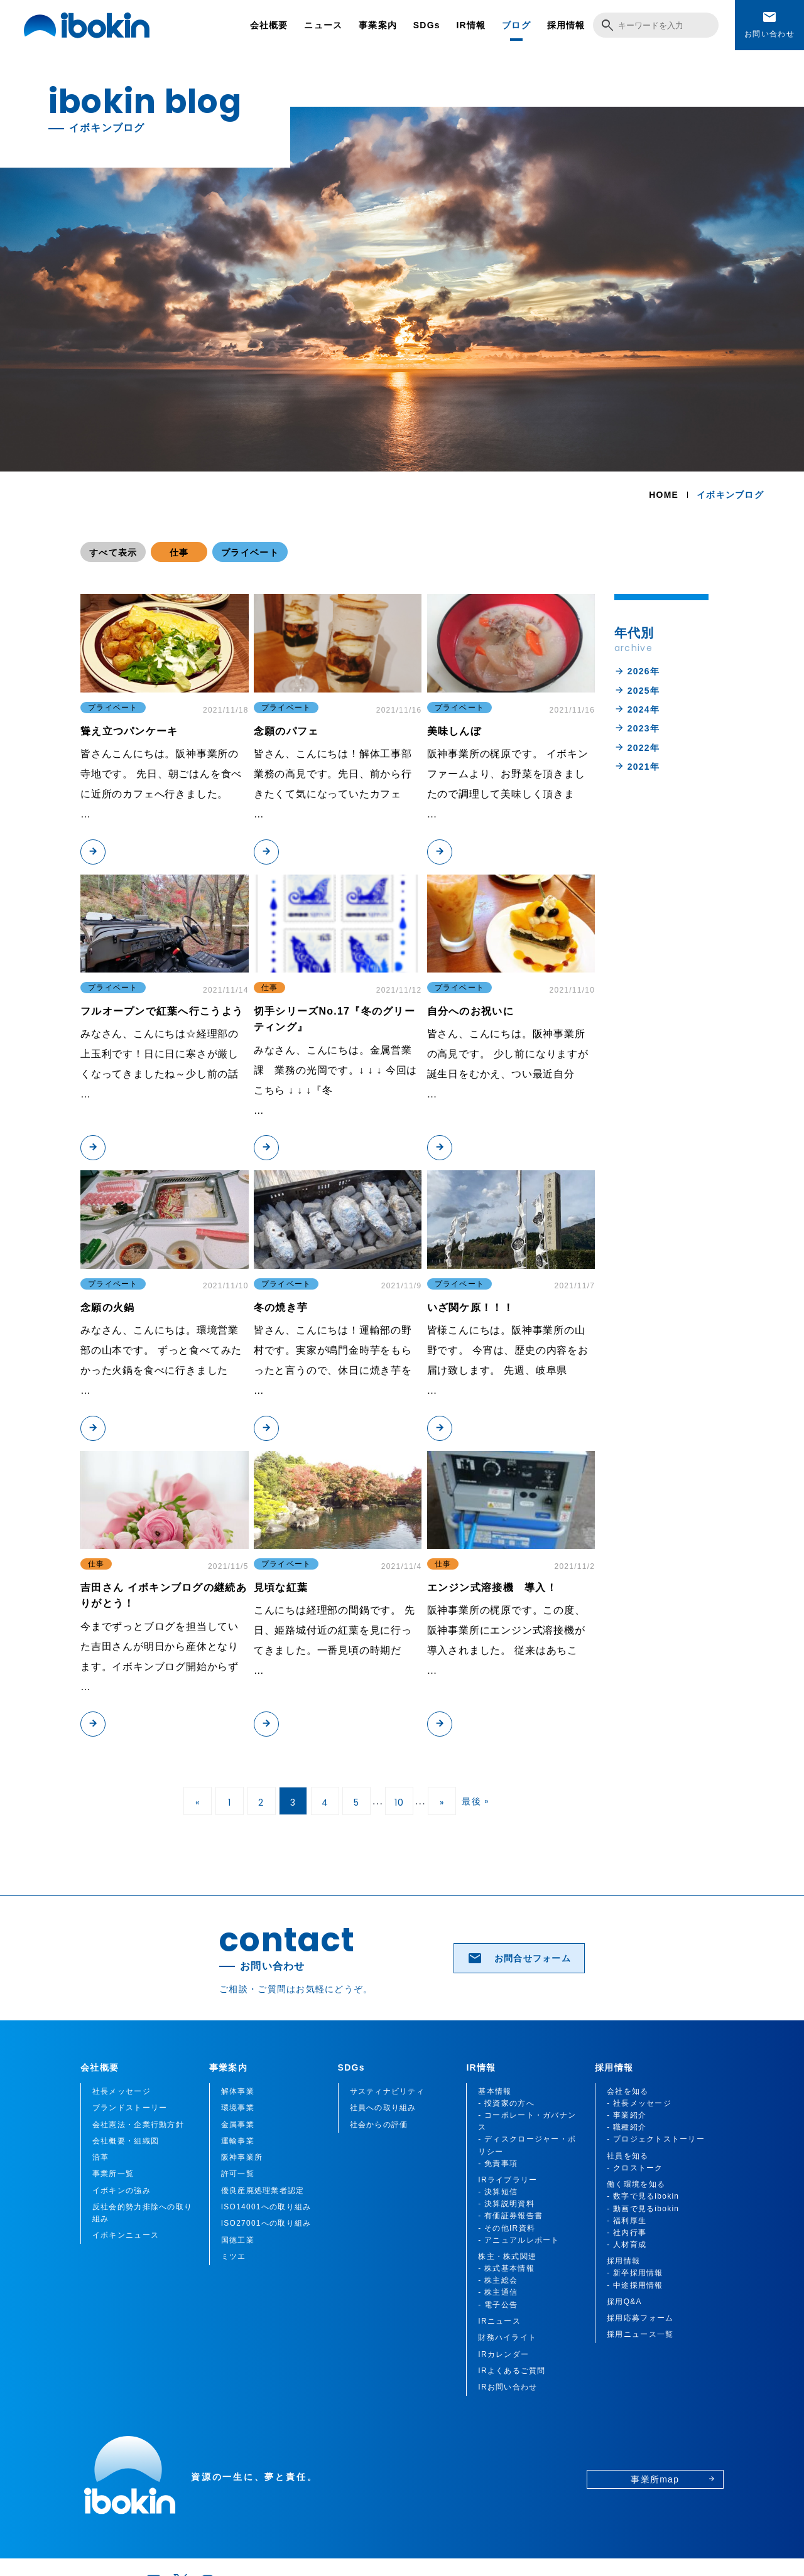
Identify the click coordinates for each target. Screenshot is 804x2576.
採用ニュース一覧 (640, 2334)
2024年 (637, 709)
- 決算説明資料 (506, 2203)
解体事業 (237, 2091)
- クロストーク (635, 2168)
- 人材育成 (626, 2244)
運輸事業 (237, 2141)
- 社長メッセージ (639, 2103)
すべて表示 (113, 552)
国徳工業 (237, 2240)
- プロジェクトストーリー (656, 2139)
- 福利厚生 (626, 2220)
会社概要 (269, 25)
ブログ (516, 25)
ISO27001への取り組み (266, 2223)
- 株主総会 (498, 2280)
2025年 (637, 690)
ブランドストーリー (130, 2107)
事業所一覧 (113, 2173)
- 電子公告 (498, 2304)
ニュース (323, 25)
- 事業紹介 (626, 2115)
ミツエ (233, 2256)
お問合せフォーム (519, 1958)
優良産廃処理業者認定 (263, 2190)
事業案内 (378, 25)
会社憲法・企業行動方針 (138, 2124)
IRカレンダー (503, 2354)
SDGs (426, 25)
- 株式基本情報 (506, 2268)
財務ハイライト (507, 2337)
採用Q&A (624, 2301)
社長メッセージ (121, 2091)
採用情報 (566, 25)
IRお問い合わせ (507, 2387)
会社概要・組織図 (125, 2141)
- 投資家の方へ (506, 2103)
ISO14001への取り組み (266, 2206)
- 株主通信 (498, 2292)
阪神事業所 (242, 2157)
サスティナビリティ (387, 2091)
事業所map (673, 2479)
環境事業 (237, 2107)
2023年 (637, 728)
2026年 (637, 671)
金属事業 (237, 2124)
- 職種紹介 (626, 2127)
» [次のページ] (442, 1802)
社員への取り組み (383, 2107)
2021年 (637, 766)
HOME (663, 495)
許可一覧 (237, 2173)
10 (399, 1802)
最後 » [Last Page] (475, 1801)
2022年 (637, 747)
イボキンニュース (125, 2235)
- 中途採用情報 (635, 2285)
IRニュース (499, 2321)
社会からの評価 (379, 2124)
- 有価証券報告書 (510, 2215)
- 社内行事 (626, 2232)
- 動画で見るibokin (643, 2208)
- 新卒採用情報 (635, 2272)
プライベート (250, 552)
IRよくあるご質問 (511, 2370)
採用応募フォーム (640, 2318)
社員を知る (627, 2156)
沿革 (100, 2157)
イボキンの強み (121, 2190)
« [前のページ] (197, 1802)
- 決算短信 (498, 2191)
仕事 (179, 552)
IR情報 (471, 25)
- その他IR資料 (506, 2228)
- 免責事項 (498, 2163)
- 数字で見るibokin (643, 2196)
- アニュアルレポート (518, 2240)
